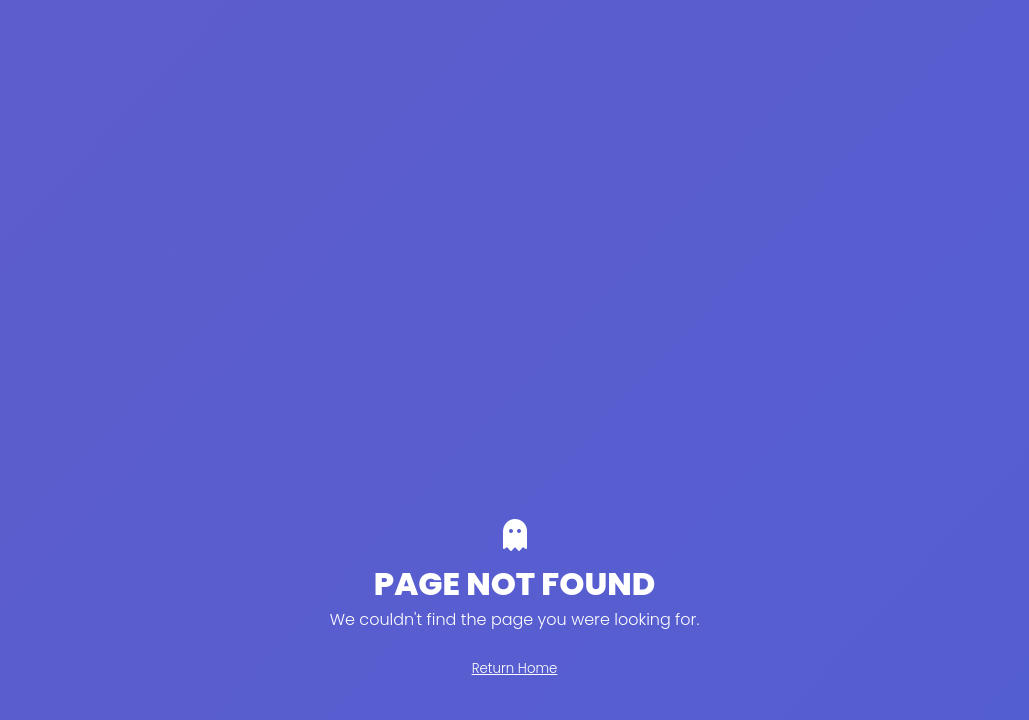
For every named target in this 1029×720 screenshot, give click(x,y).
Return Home (515, 668)
